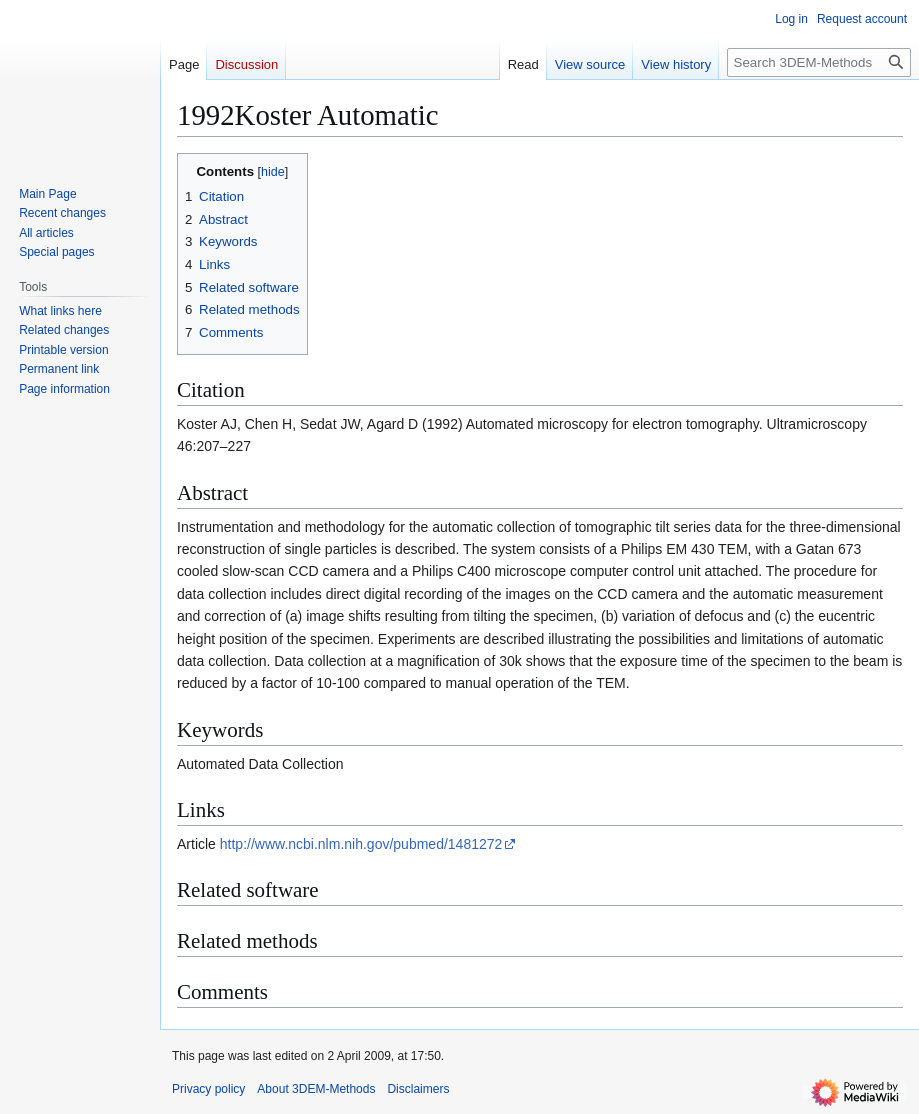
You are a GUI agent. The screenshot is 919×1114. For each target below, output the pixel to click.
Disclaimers (418, 1089)
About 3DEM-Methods (316, 1089)
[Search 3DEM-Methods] (819, 62)
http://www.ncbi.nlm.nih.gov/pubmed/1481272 (361, 844)
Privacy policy (208, 1089)
